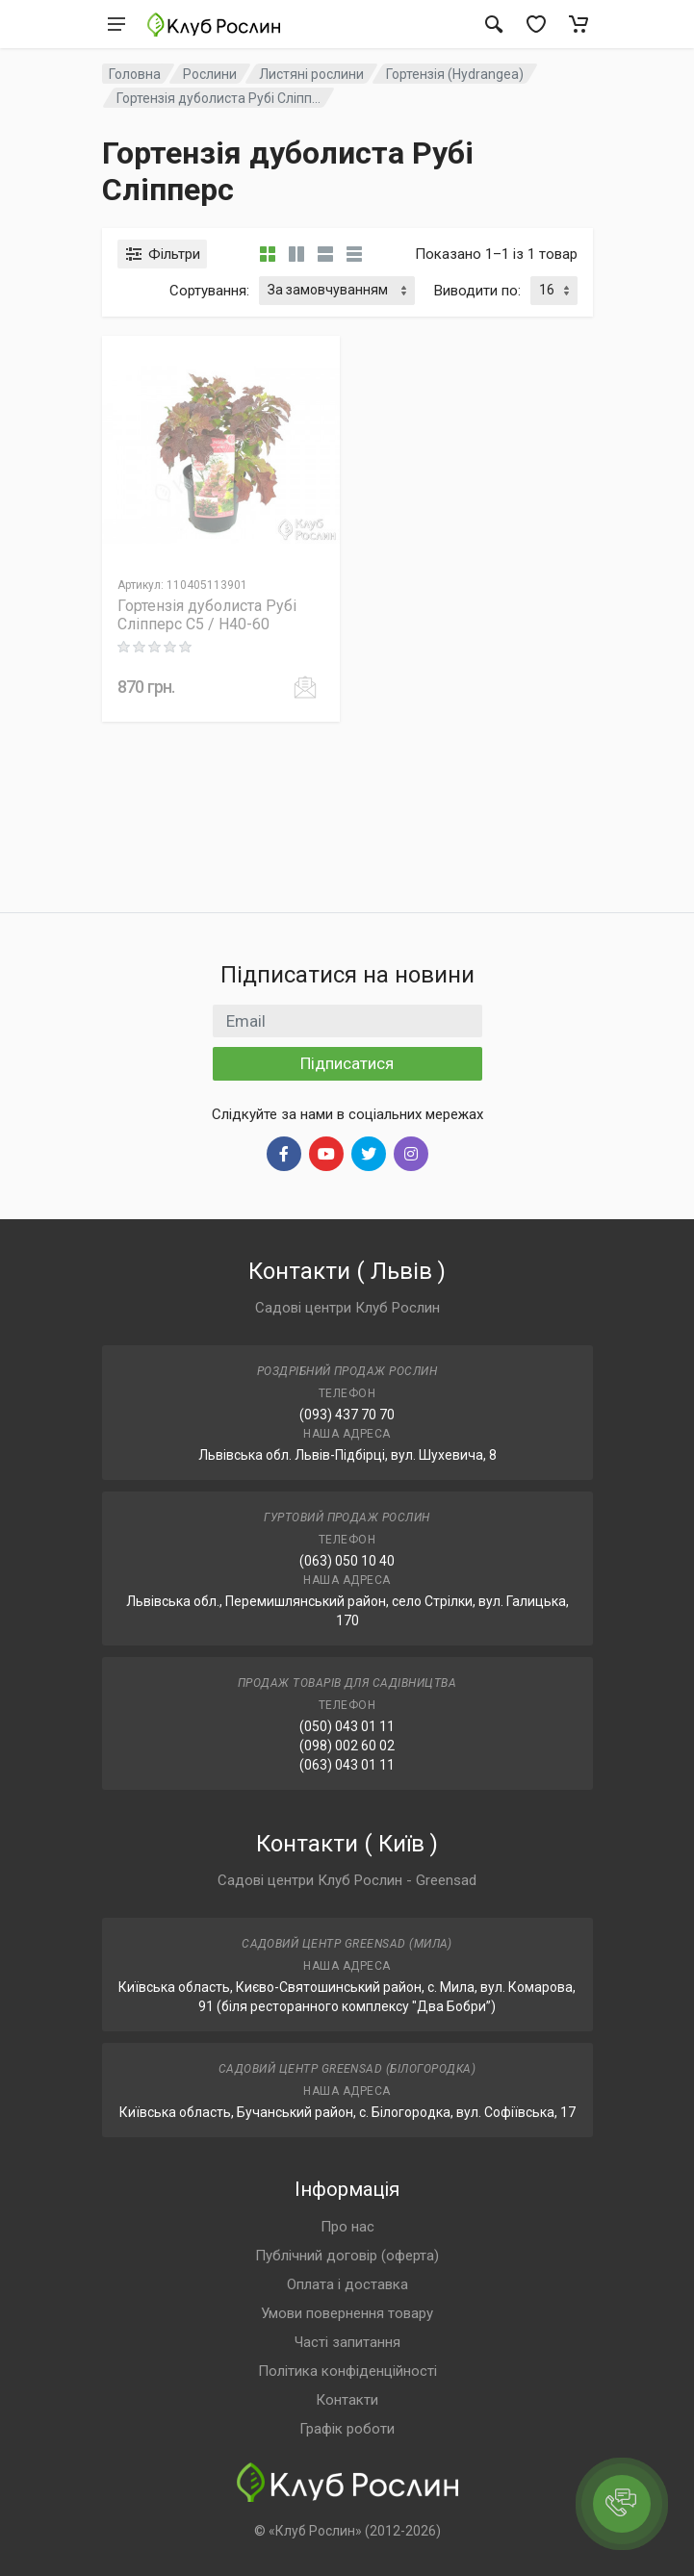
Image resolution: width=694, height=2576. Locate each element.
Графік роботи (347, 2428)
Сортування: (209, 290)
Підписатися (347, 1063)
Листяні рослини (311, 74)
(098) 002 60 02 (347, 1745)
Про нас (347, 2226)
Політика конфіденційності (347, 2371)
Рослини (210, 74)
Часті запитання (347, 2342)
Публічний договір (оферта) (347, 2255)
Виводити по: (477, 290)
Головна (135, 74)
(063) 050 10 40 (347, 1561)
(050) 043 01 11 (347, 1726)
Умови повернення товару (347, 2313)
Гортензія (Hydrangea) (455, 74)
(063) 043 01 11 (347, 1765)
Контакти (347, 2400)
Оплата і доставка (347, 2284)
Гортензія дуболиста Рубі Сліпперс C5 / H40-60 (206, 615)
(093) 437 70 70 (347, 1414)
